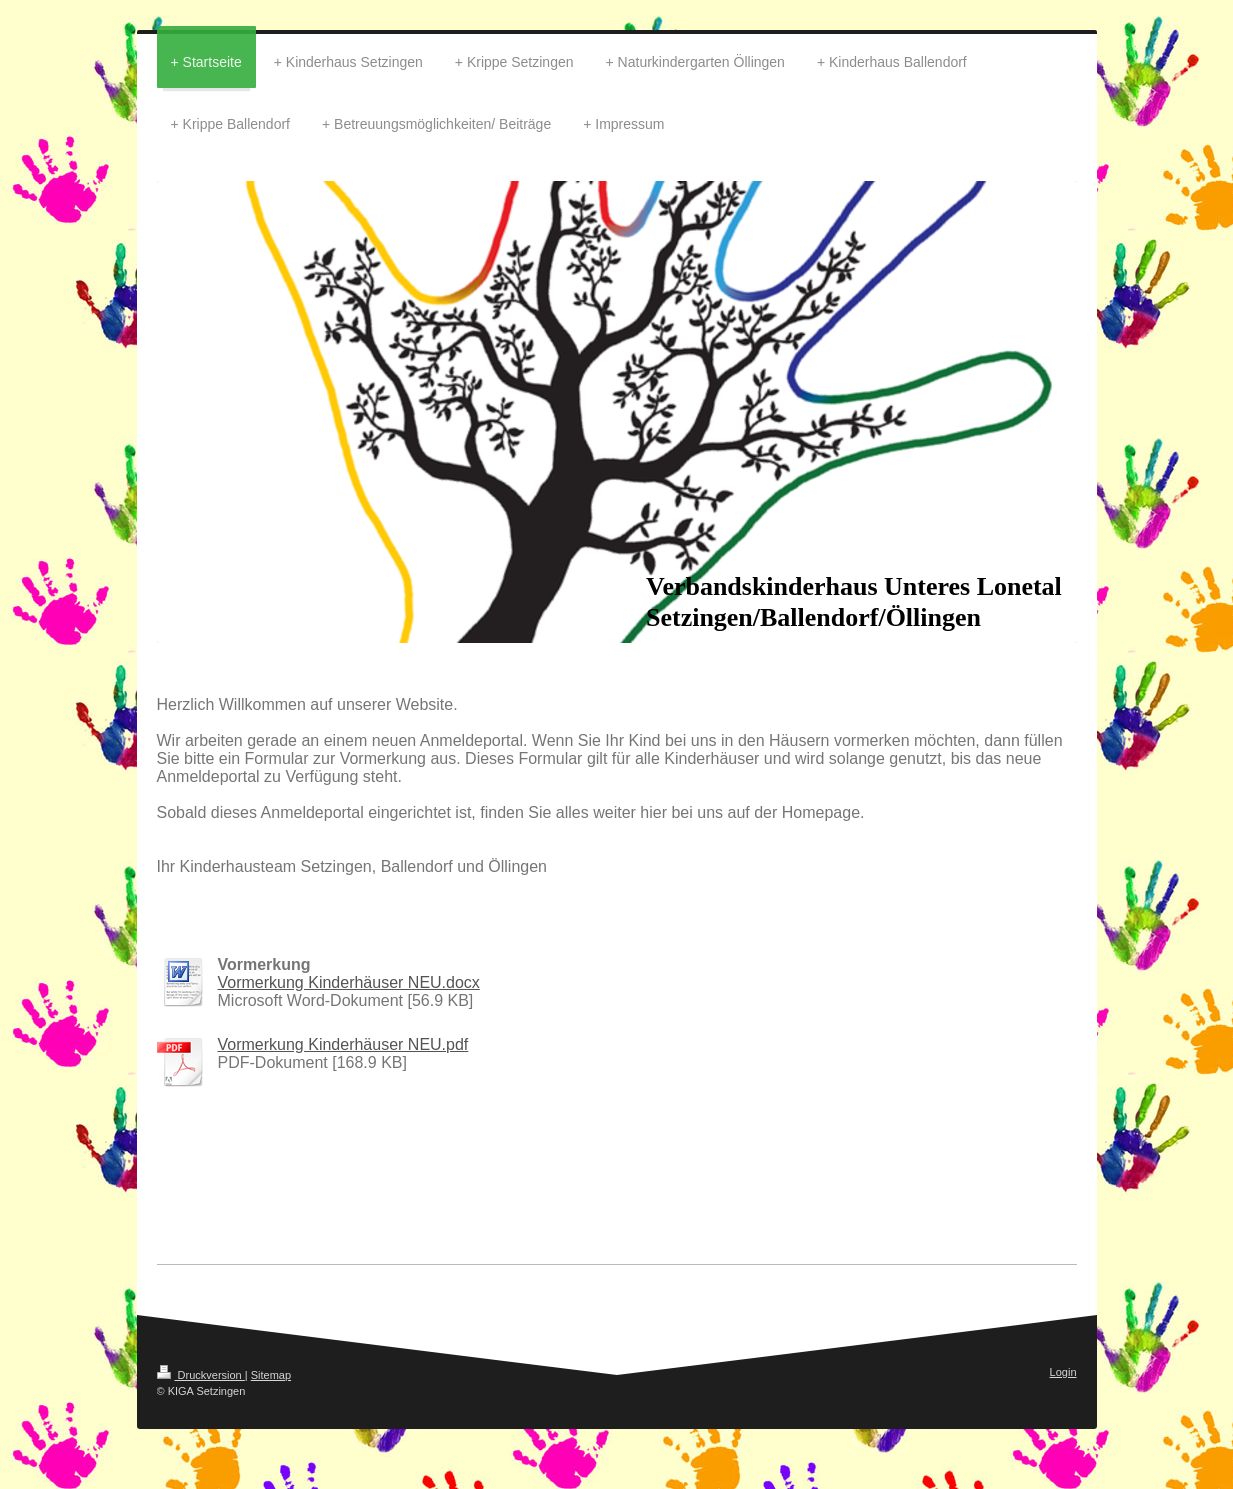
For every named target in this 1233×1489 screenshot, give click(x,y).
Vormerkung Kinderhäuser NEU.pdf (343, 1044)
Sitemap (271, 1375)
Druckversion (201, 1375)
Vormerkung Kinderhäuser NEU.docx (349, 982)
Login (1063, 1372)
